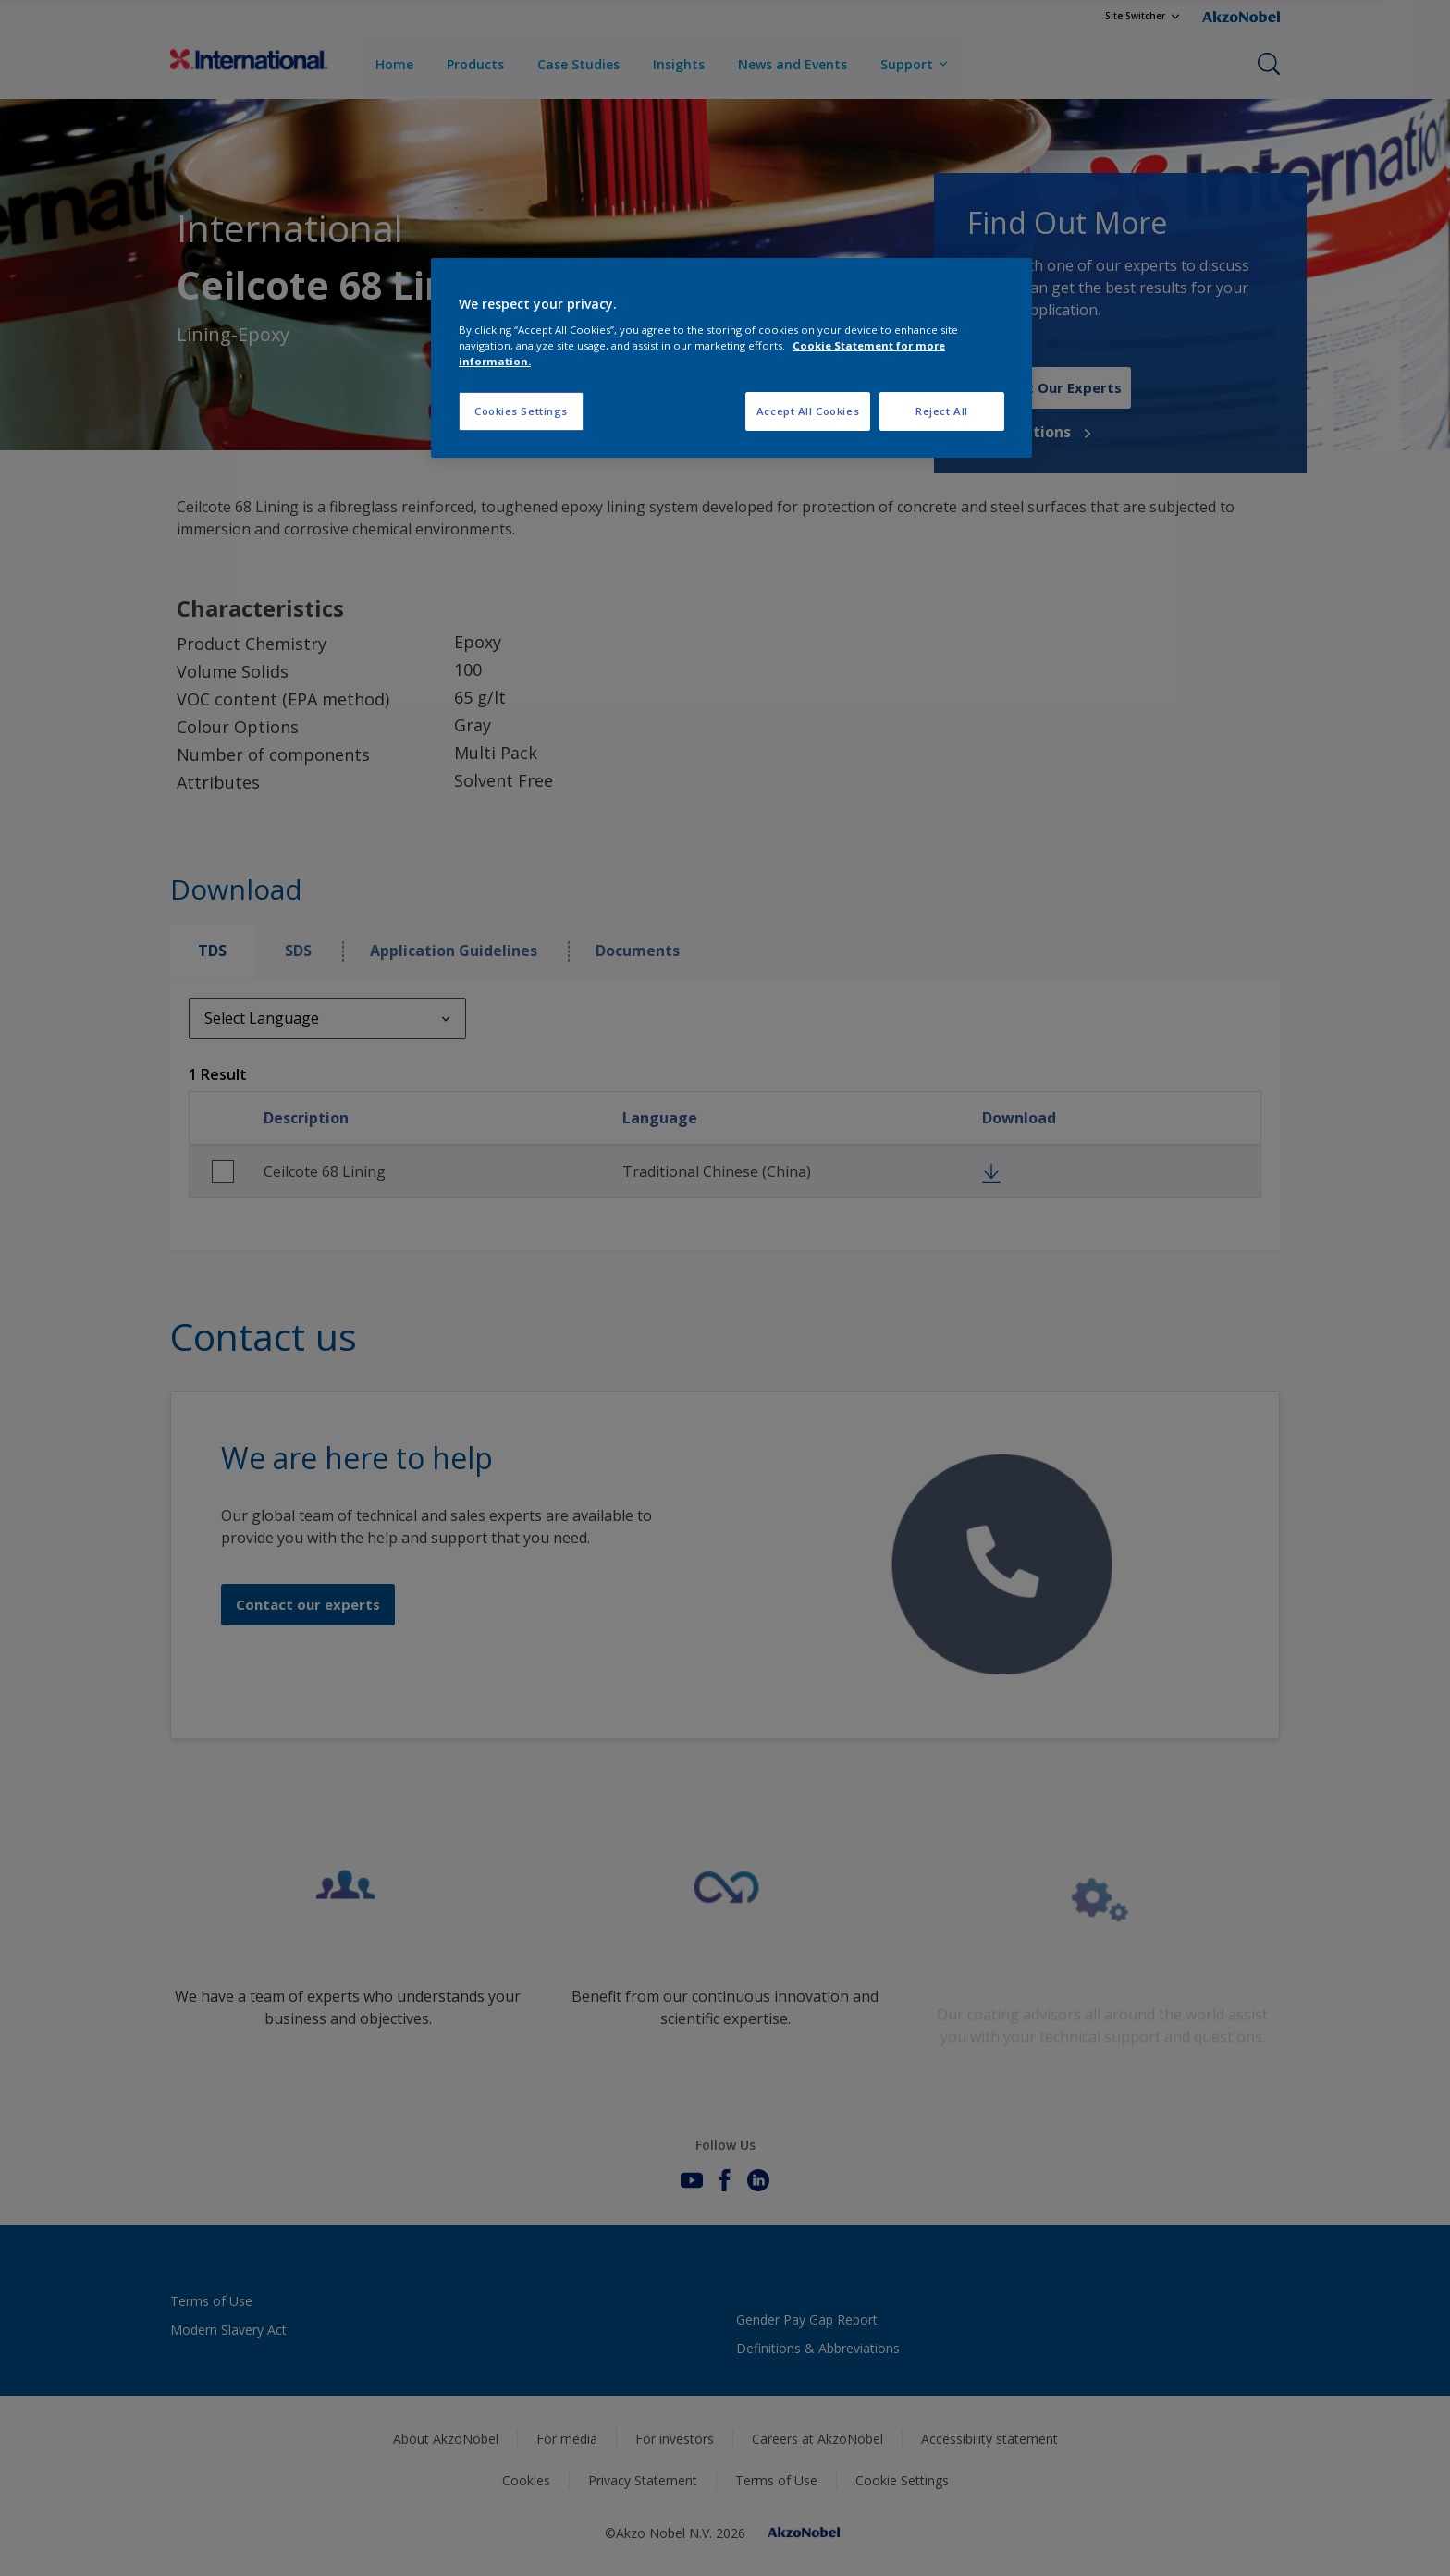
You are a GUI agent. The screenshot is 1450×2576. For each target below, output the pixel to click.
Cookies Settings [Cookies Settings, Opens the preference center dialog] (521, 411)
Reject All (941, 411)
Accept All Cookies (807, 411)
